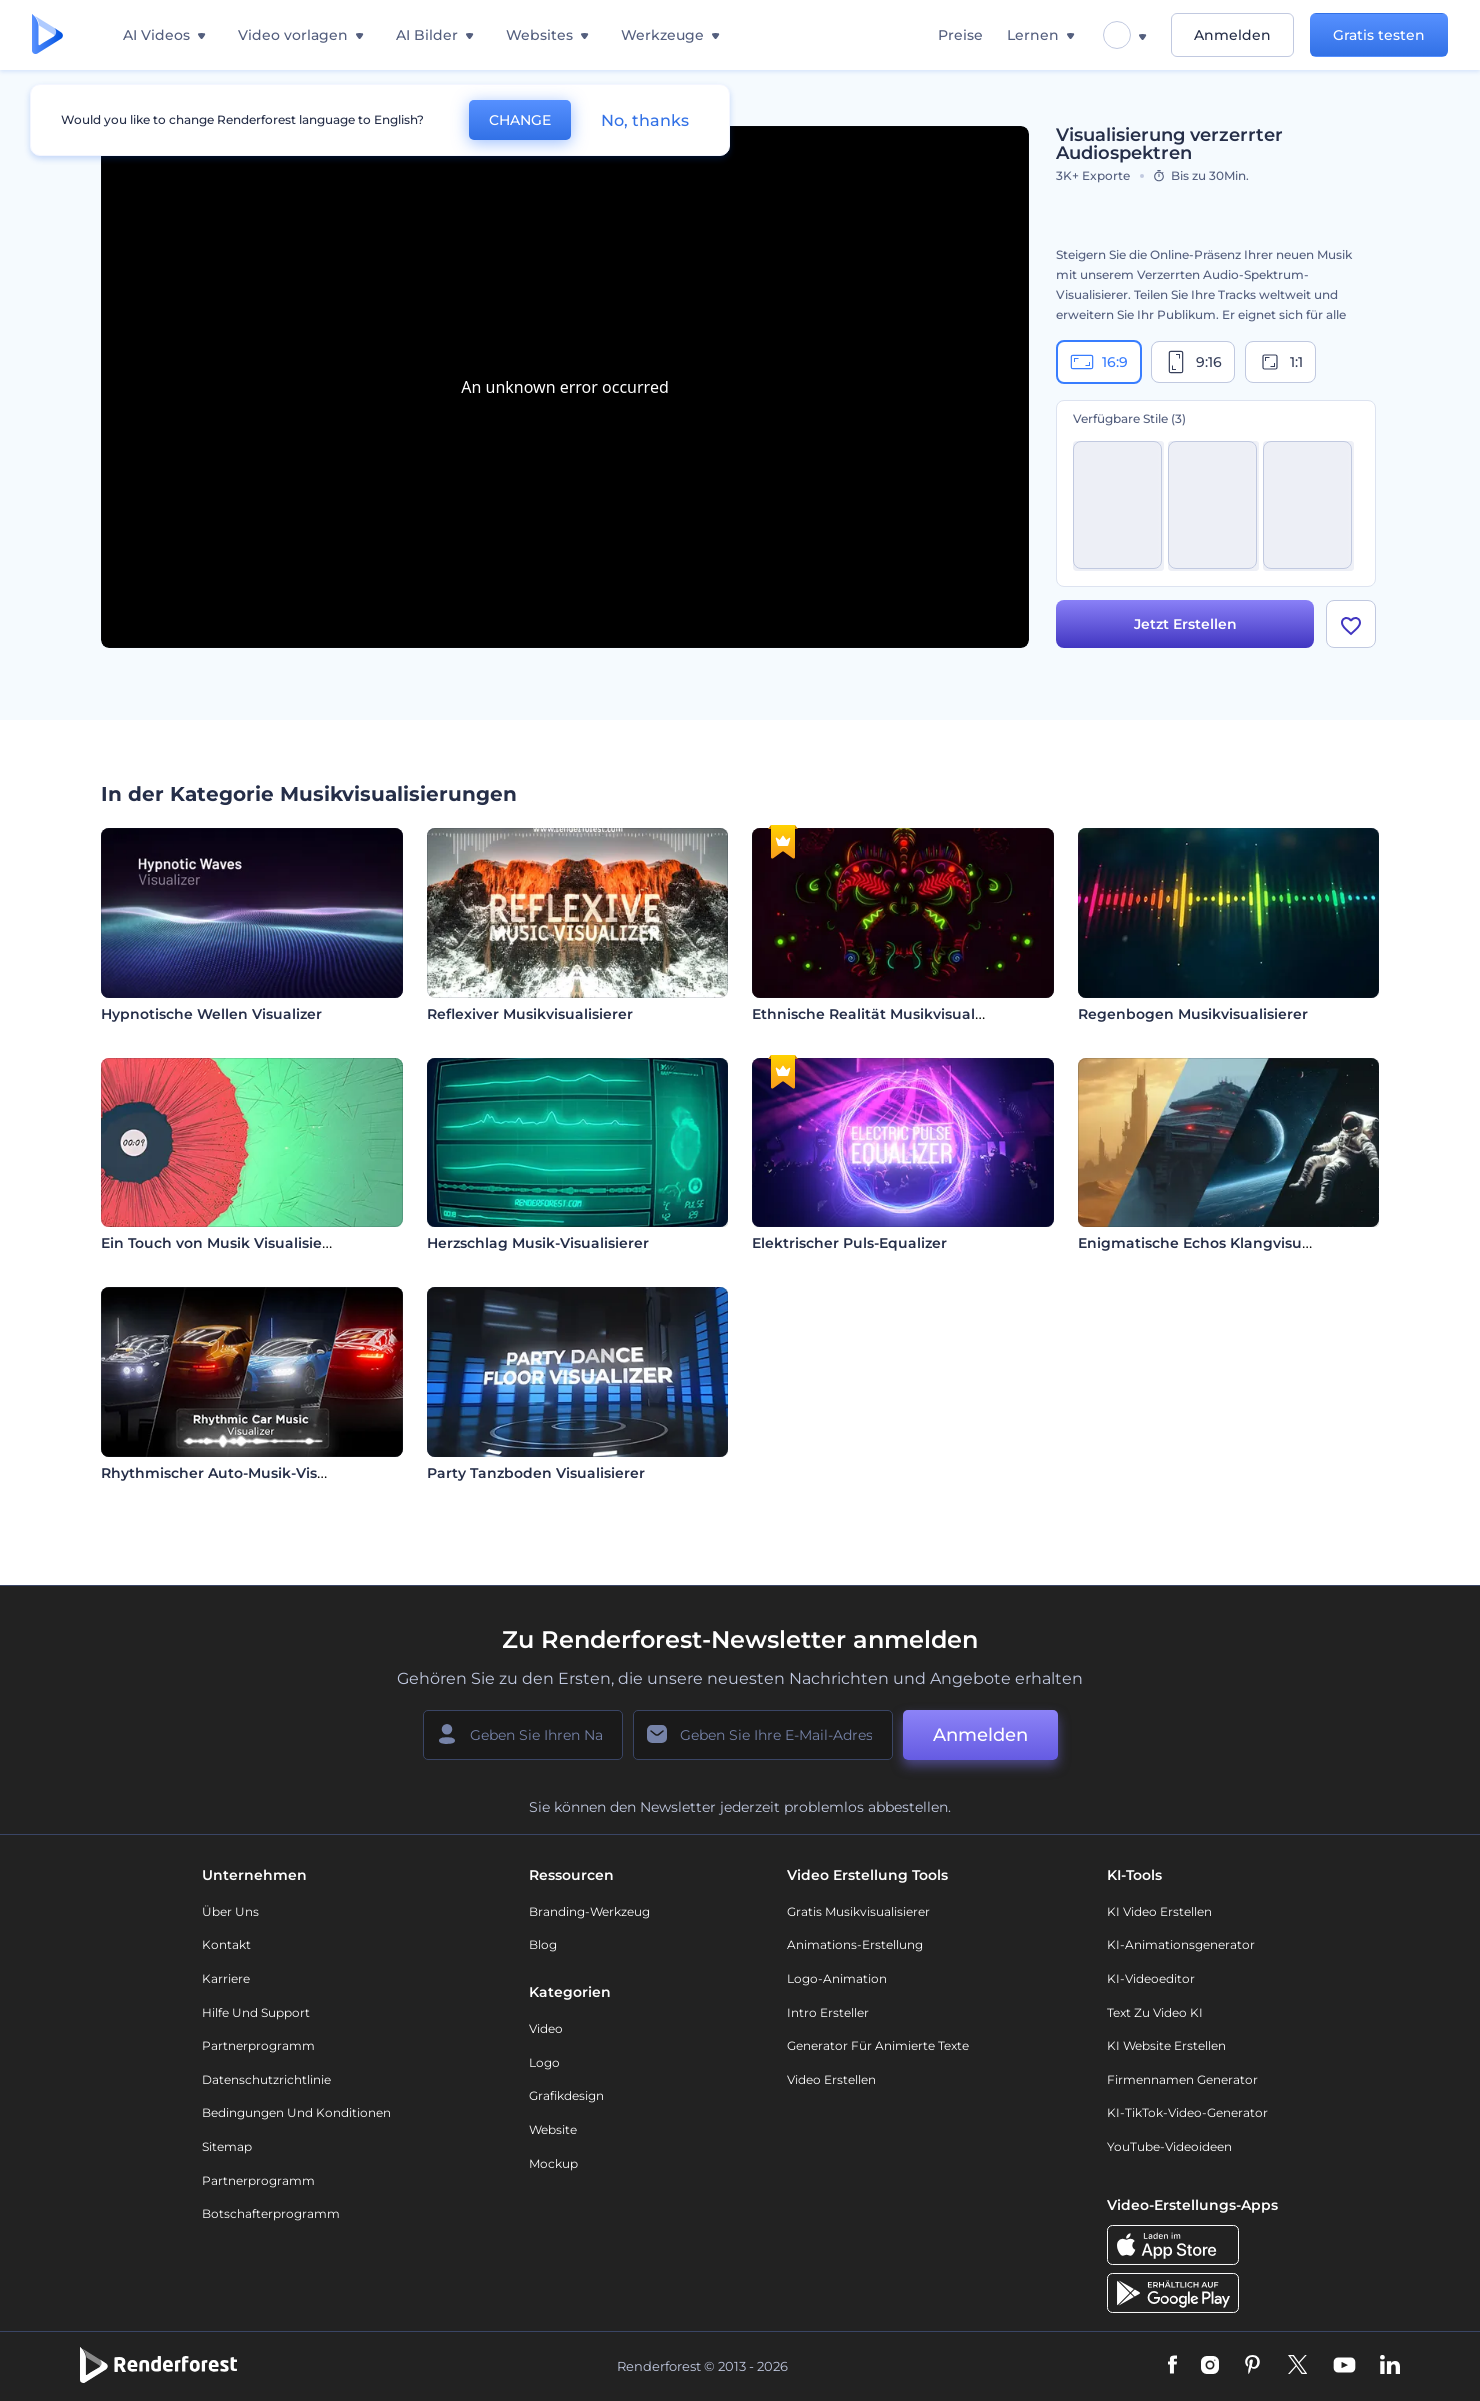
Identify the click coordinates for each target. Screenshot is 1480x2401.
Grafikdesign (566, 2095)
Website (553, 2129)
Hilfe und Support (256, 2012)
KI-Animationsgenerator (1181, 1944)
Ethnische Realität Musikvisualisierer (886, 1014)
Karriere (226, 1978)
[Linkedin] (1390, 2366)
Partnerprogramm (258, 2045)
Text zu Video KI (1155, 2012)
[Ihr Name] (523, 1735)
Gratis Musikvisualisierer (858, 1911)
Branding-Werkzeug (589, 1911)
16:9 (1099, 362)
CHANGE (520, 120)
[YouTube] (1344, 2366)
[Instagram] (1210, 2366)
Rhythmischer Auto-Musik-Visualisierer (243, 1473)
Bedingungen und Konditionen (296, 2112)
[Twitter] (1297, 2366)
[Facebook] (1172, 2366)
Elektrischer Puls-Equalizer (849, 1243)
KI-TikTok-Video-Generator (1187, 2112)
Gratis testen (1379, 35)
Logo (544, 2062)
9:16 (1193, 362)
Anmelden (1232, 35)
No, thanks (645, 120)
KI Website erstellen (1166, 2045)
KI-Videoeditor (1151, 1978)
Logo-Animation (837, 1978)
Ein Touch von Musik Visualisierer (222, 1243)
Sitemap (227, 2146)
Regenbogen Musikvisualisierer (1193, 1014)
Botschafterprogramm (271, 2213)
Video (546, 2028)
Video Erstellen (831, 2079)
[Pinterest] (1252, 2366)
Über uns (230, 1911)
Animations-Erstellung (855, 1944)
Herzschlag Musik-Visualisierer (538, 1243)
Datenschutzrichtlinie (266, 2079)
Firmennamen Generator (1182, 2079)
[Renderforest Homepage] (47, 35)
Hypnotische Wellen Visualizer (211, 1014)
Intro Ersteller (828, 2012)
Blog (543, 1944)
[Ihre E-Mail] (763, 1735)
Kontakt (226, 1944)
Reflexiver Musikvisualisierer (530, 1014)
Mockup (553, 2163)
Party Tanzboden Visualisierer (536, 1473)
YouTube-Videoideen (1169, 2146)
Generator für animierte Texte (878, 2045)
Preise (960, 35)
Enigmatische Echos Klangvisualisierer (1219, 1243)
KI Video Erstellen (1159, 1911)
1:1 (1280, 362)
